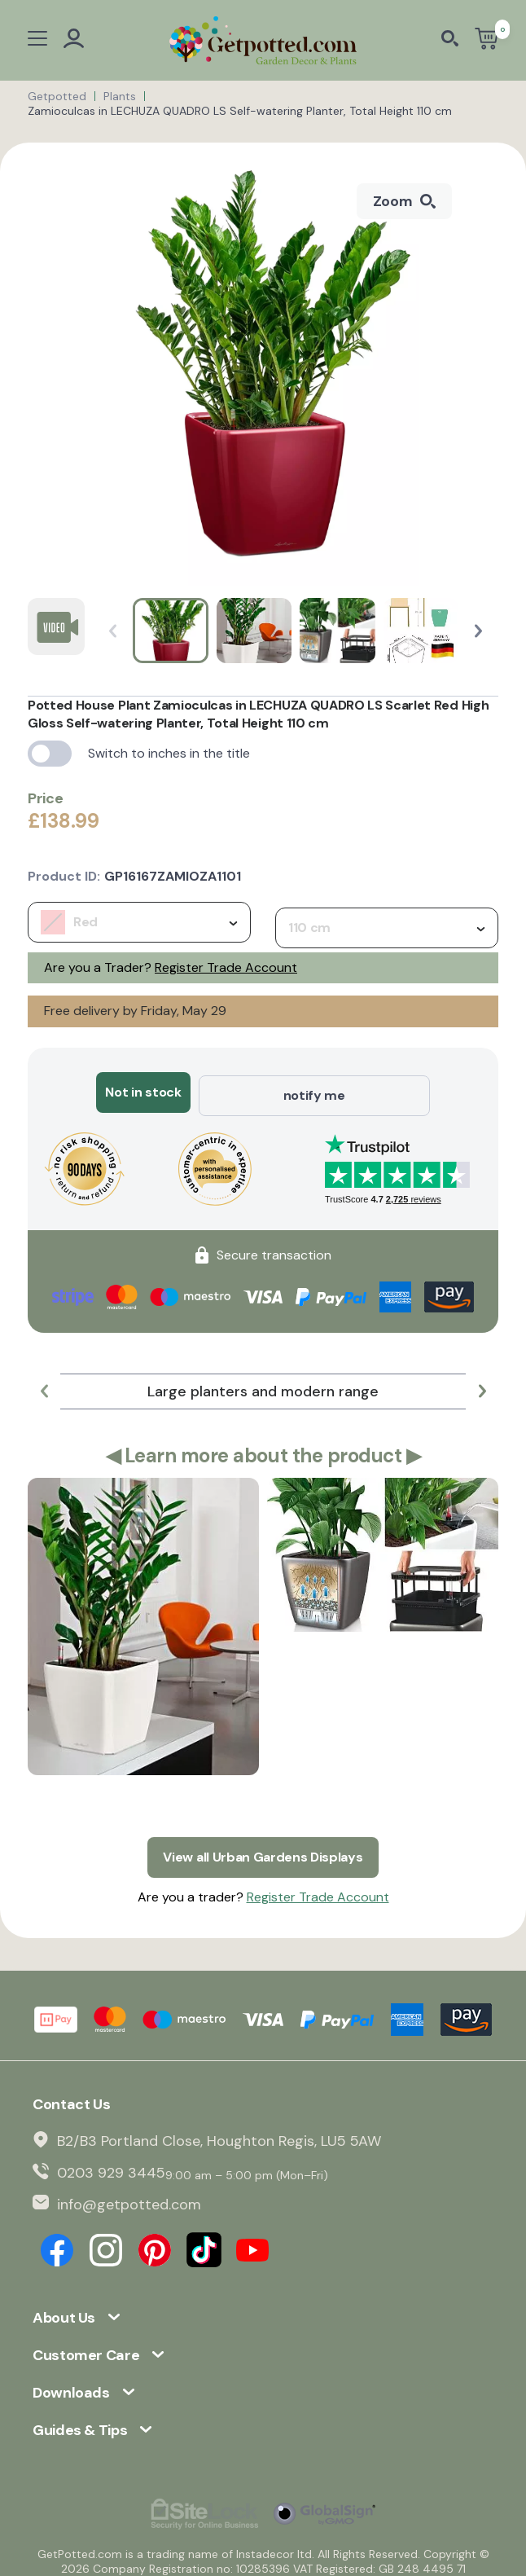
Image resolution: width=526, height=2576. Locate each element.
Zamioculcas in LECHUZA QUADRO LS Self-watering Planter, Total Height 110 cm (240, 110)
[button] (478, 631)
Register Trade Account (226, 967)
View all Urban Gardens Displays (262, 1849)
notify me (314, 1092)
